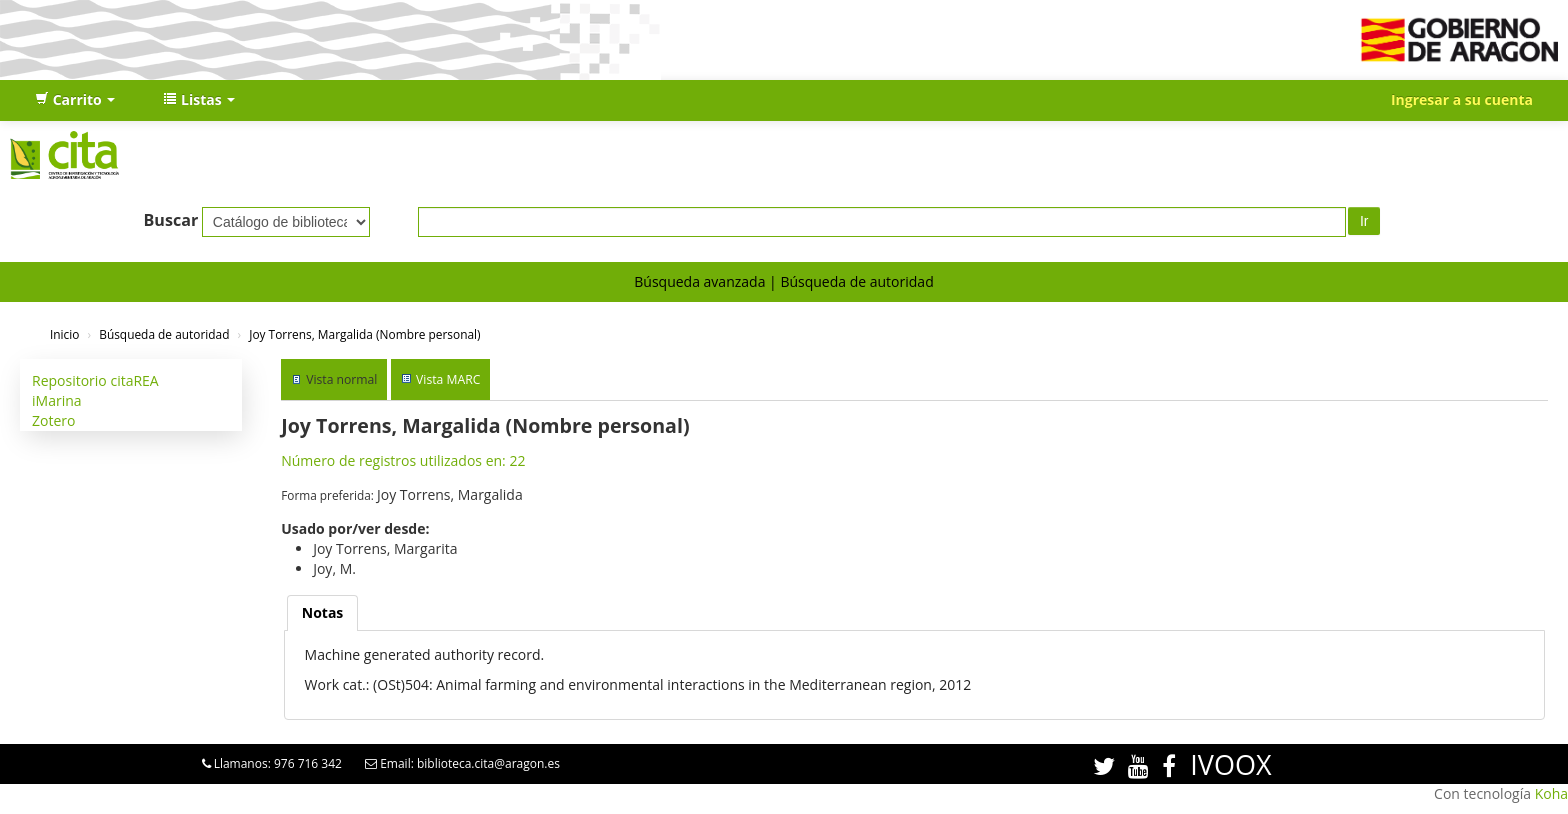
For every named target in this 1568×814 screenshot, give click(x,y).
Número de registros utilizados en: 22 (403, 460)
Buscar (171, 220)
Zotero (53, 420)
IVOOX (1230, 764)
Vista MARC (448, 379)
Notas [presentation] (323, 612)
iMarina (57, 400)
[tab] (323, 613)
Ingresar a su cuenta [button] (1462, 99)
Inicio (64, 334)
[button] (75, 100)
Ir (1364, 221)
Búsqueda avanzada (699, 281)
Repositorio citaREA (95, 380)
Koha (1551, 793)
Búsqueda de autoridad (856, 281)
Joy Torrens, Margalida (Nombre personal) (364, 334)
